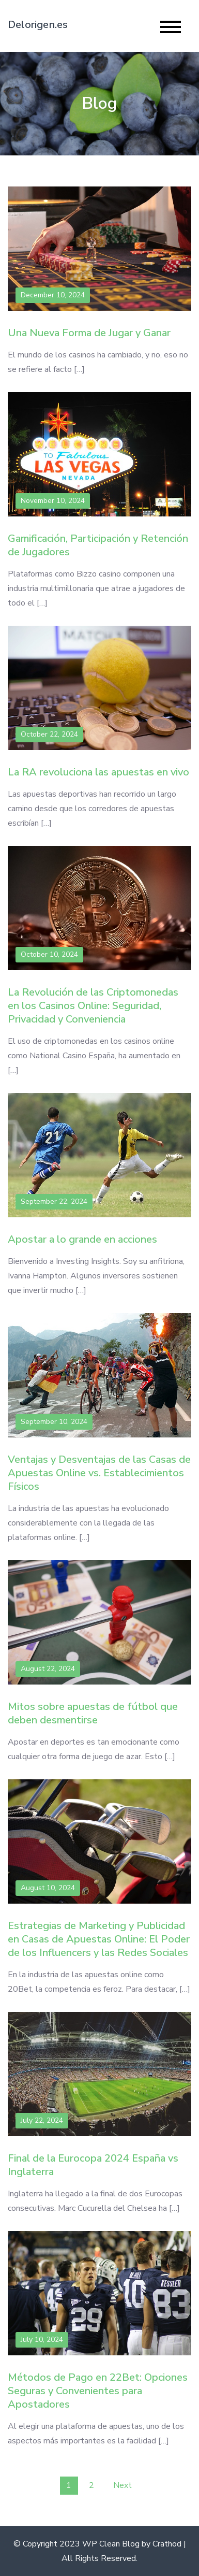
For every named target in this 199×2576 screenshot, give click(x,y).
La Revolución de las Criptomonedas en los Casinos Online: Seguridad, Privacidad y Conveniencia (93, 1005)
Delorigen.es (38, 25)
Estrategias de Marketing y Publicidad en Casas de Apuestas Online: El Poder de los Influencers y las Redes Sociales (99, 1939)
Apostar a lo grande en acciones (82, 1239)
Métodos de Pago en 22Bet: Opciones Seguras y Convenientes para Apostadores (98, 2390)
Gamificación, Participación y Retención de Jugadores (98, 545)
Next (122, 2485)
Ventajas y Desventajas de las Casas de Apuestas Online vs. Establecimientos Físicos (99, 1472)
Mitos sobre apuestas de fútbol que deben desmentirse (93, 1713)
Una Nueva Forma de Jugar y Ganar (89, 333)
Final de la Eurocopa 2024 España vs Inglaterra (93, 2165)
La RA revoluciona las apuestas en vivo (98, 772)
